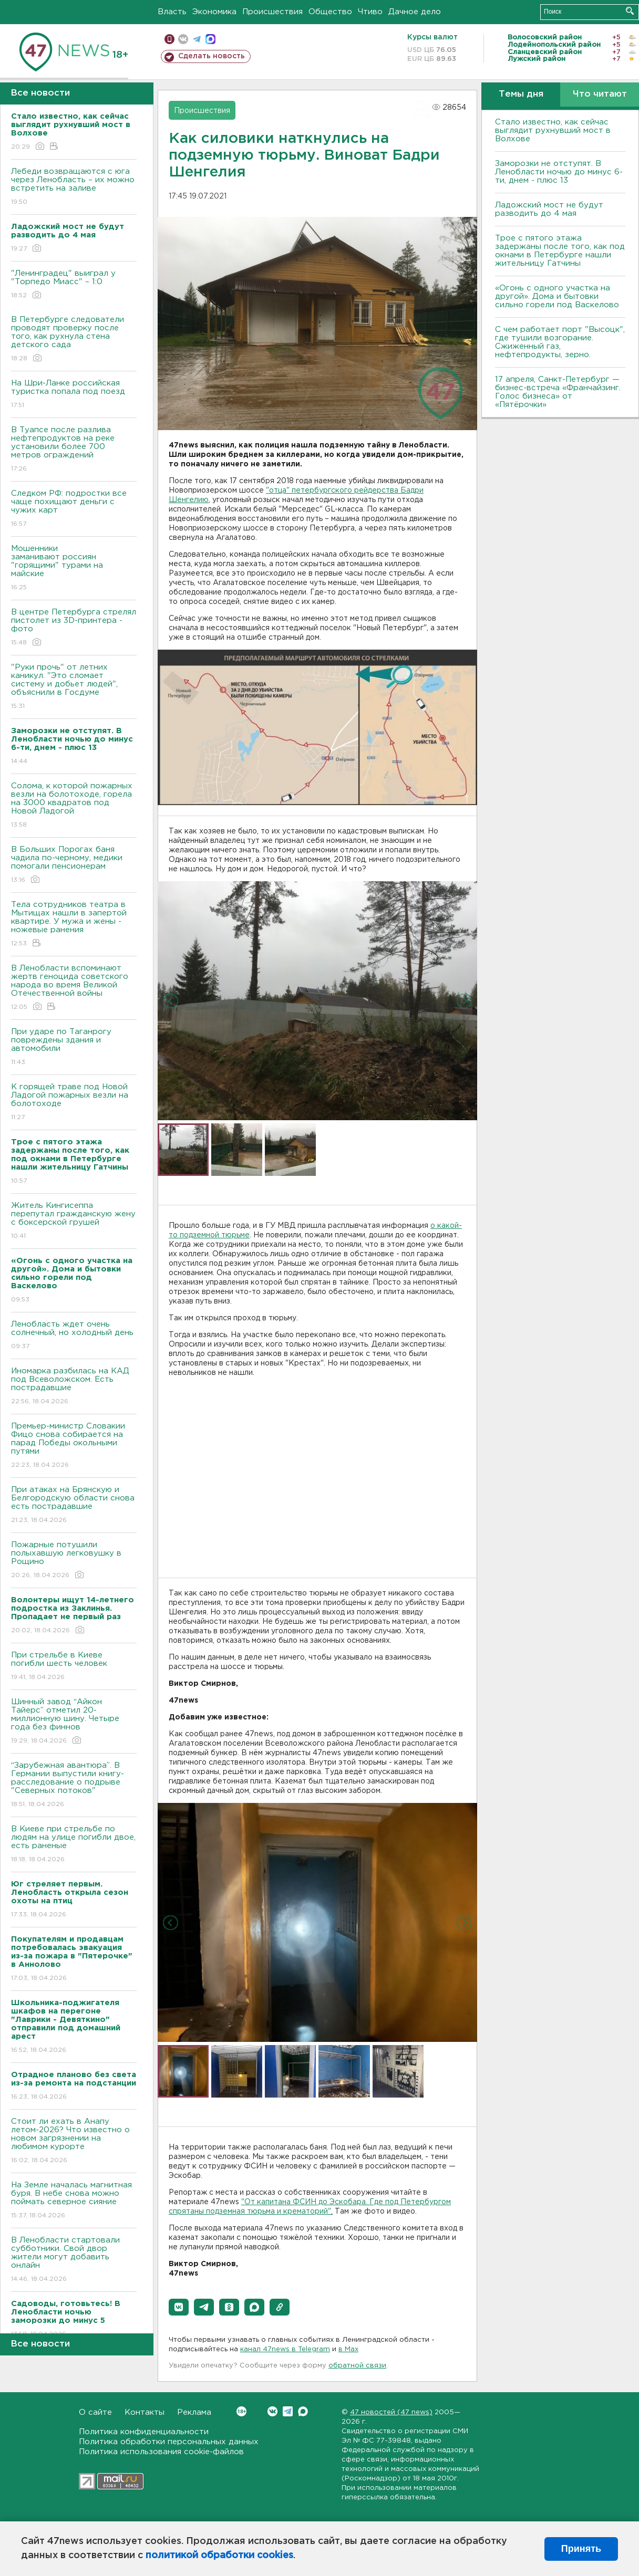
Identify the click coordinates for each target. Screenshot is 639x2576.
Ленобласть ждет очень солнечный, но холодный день (74, 1336)
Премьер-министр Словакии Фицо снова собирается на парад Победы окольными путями (74, 1446)
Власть (172, 11)
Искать (630, 11)
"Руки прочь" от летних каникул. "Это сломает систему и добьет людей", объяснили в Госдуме (74, 687)
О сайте (95, 2412)
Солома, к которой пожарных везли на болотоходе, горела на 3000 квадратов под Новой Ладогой (74, 806)
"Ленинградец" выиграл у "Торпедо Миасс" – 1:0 (74, 285)
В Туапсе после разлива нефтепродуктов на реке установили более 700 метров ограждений (74, 449)
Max (303, 2411)
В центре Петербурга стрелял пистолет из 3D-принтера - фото (74, 628)
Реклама (194, 2412)
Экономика (214, 11)
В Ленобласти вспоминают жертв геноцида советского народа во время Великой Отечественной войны (74, 988)
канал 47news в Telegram (285, 2349)
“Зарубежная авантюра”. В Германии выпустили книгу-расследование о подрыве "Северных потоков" (74, 1785)
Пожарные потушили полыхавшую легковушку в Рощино (74, 1560)
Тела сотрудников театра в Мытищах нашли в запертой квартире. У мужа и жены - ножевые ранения (74, 924)
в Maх (348, 2349)
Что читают (600, 94)
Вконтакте (241, 2411)
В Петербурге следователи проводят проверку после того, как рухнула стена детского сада (74, 339)
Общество (330, 11)
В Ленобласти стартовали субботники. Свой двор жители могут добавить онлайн (74, 2260)
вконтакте (183, 39)
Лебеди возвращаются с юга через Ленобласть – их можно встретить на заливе (74, 187)
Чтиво (370, 11)
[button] (179, 2307)
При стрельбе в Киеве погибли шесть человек (74, 1667)
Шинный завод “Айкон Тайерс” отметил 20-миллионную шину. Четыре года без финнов (74, 1721)
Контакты (144, 2412)
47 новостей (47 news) (391, 2412)
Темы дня (521, 94)
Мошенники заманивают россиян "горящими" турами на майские (74, 568)
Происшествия (272, 11)
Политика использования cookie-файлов (161, 2451)
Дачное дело (414, 11)
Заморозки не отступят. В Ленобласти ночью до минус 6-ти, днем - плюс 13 (559, 172)
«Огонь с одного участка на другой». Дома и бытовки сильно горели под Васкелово (557, 296)
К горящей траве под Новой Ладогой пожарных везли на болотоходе (74, 1102)
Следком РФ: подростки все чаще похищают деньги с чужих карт (74, 509)
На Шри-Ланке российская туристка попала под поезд (74, 395)
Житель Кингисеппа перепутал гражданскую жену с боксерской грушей (74, 1221)
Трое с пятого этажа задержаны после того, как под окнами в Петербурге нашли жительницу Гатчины (560, 251)
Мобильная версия (169, 39)
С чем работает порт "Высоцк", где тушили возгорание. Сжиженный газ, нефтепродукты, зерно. (560, 342)
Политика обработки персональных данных (169, 2441)
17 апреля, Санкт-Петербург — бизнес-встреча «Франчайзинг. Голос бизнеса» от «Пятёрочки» (558, 392)
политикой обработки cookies (219, 2555)
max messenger (210, 39)
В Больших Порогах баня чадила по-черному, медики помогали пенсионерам (74, 865)
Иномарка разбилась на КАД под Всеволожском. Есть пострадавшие (74, 1387)
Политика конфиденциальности (144, 2431)
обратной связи (357, 2366)
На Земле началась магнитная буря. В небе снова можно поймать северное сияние (74, 2201)
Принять (581, 2548)
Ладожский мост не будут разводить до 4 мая (549, 209)
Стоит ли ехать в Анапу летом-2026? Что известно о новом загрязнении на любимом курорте (74, 2141)
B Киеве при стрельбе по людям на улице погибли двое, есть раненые (74, 1845)
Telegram (288, 2411)
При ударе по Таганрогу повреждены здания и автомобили (74, 1047)
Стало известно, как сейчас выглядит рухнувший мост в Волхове (553, 130)
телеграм (197, 39)
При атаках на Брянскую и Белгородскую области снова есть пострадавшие (74, 1505)
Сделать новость (211, 56)
